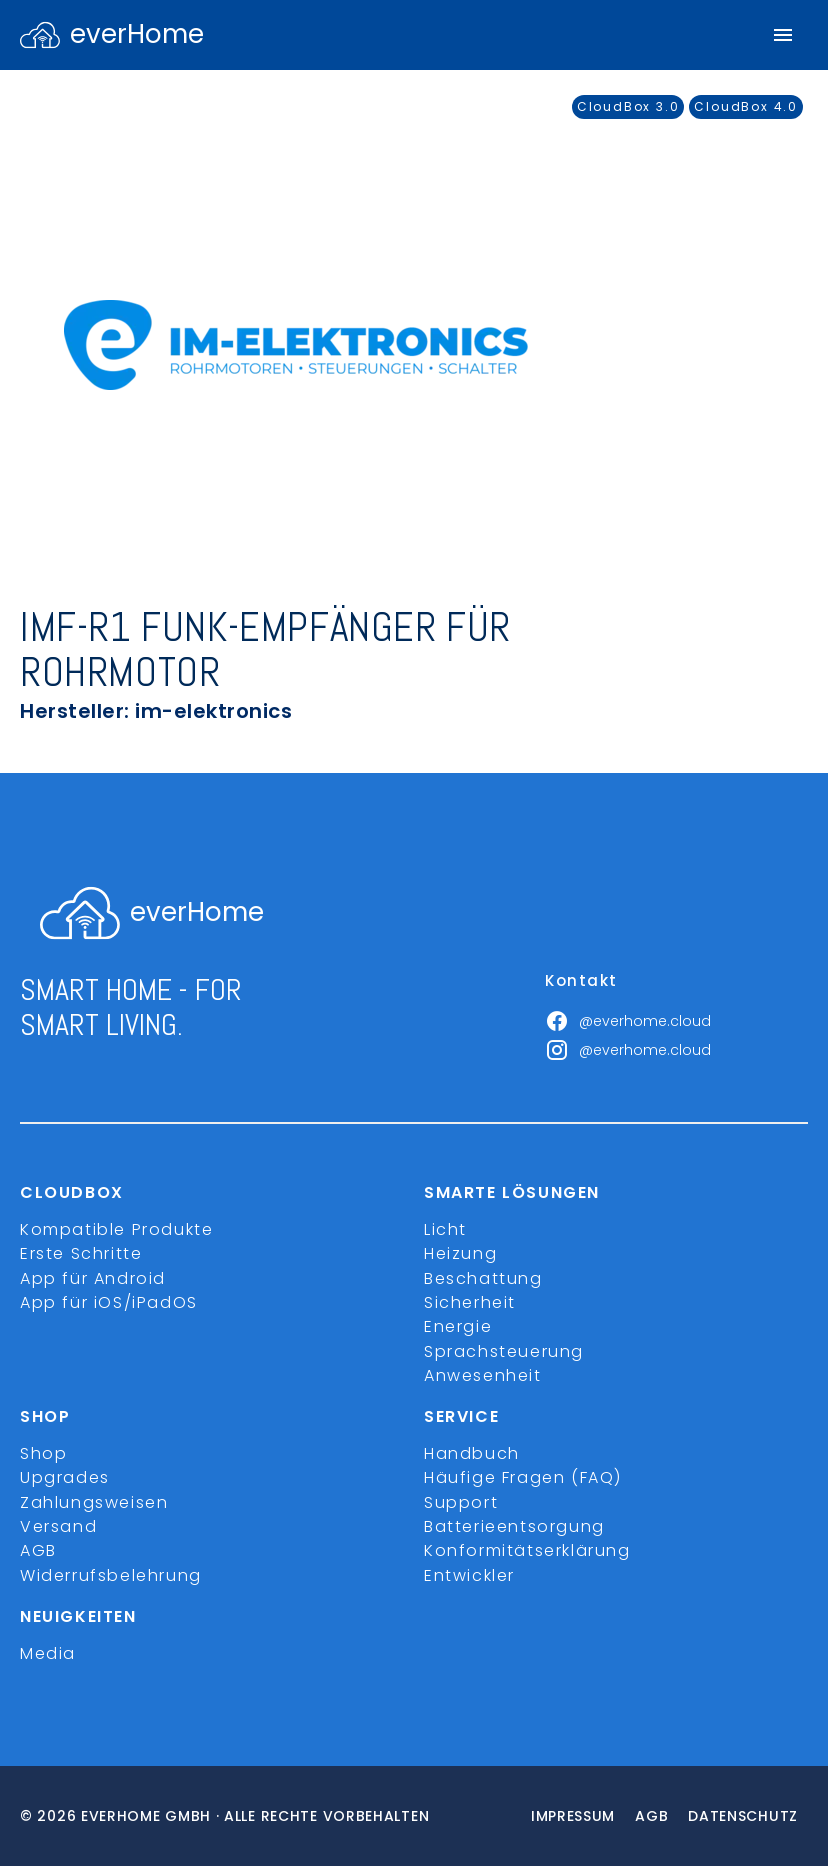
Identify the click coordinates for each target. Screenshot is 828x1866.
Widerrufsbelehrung (111, 1575)
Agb (651, 1816)
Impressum (573, 1816)
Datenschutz (743, 1816)
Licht (445, 1229)
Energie (458, 1326)
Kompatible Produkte (116, 1229)
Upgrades (65, 1477)
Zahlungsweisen (94, 1502)
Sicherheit (470, 1302)
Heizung (460, 1253)
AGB (38, 1550)
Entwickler (469, 1575)
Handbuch (472, 1453)
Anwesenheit (483, 1375)
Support (461, 1502)
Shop (43, 1453)
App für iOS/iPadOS (109, 1302)
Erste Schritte (81, 1253)
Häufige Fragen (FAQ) (523, 1477)
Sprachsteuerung (504, 1351)
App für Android (93, 1278)
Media (48, 1653)
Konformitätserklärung (527, 1550)
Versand (58, 1526)
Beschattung (483, 1278)
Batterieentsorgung (514, 1526)
